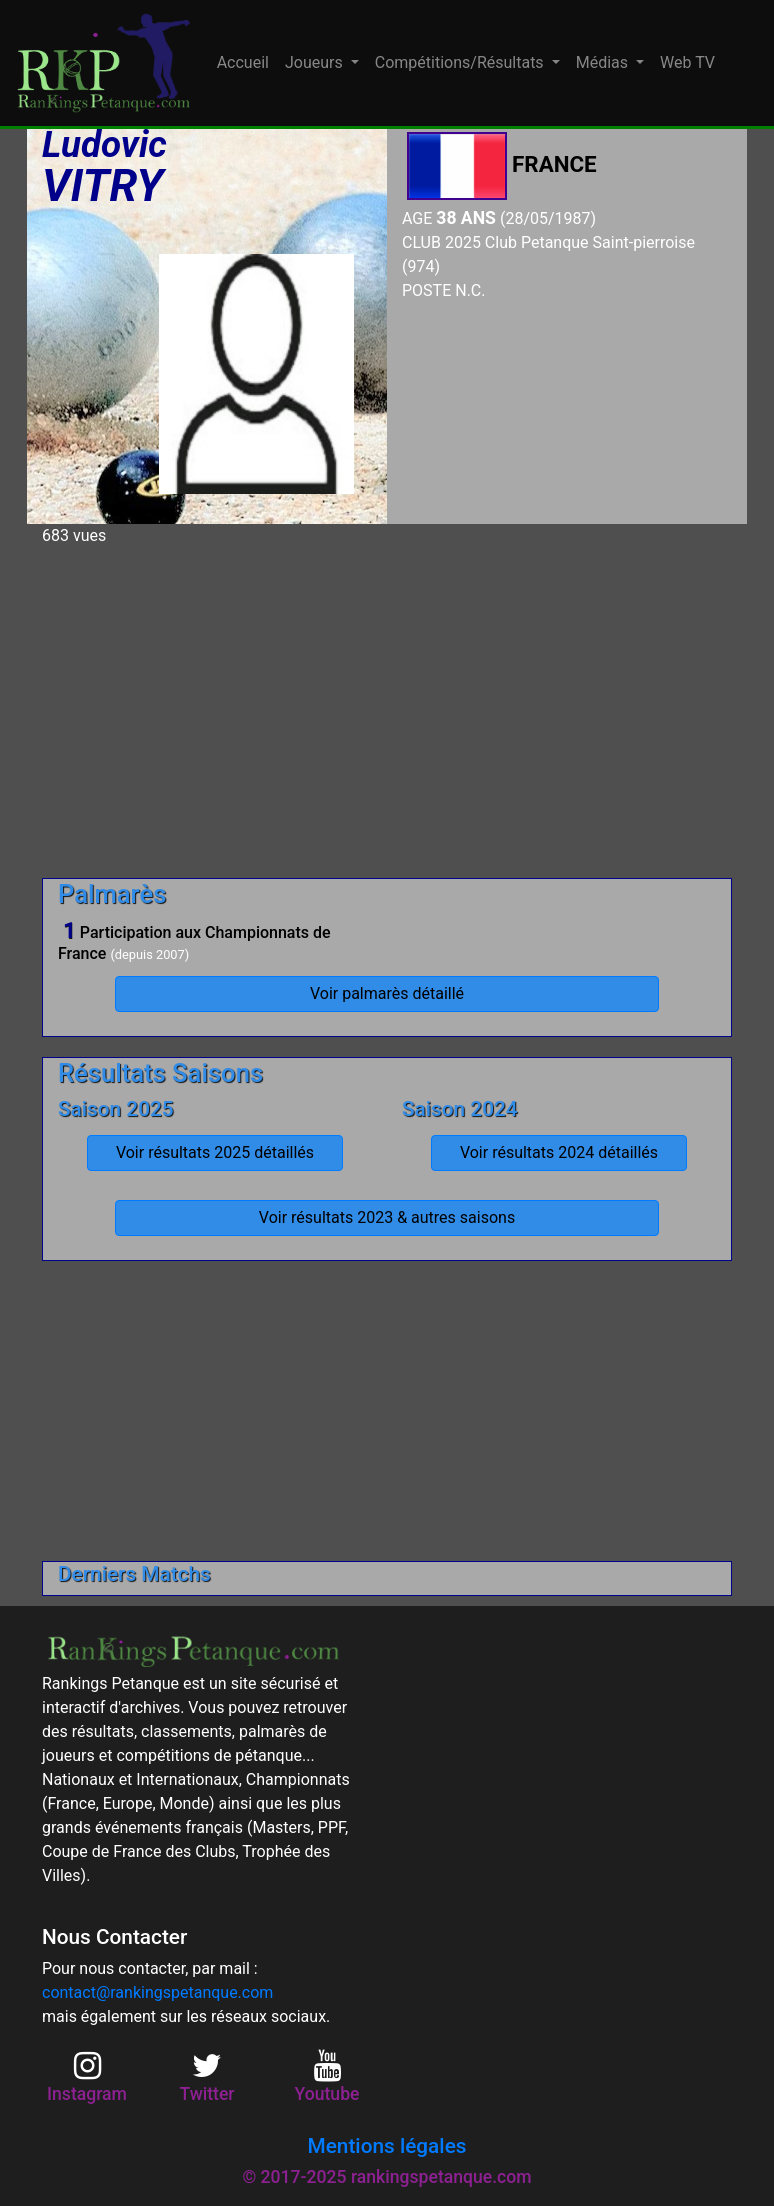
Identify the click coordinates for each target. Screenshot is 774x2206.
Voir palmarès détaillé (387, 993)
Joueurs (316, 62)
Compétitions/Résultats (461, 62)
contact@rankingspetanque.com (157, 1992)
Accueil (243, 62)
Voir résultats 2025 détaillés (215, 1152)
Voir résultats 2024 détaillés (559, 1152)
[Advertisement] (387, 704)
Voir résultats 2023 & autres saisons (387, 1217)
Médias (604, 62)
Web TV (687, 62)
